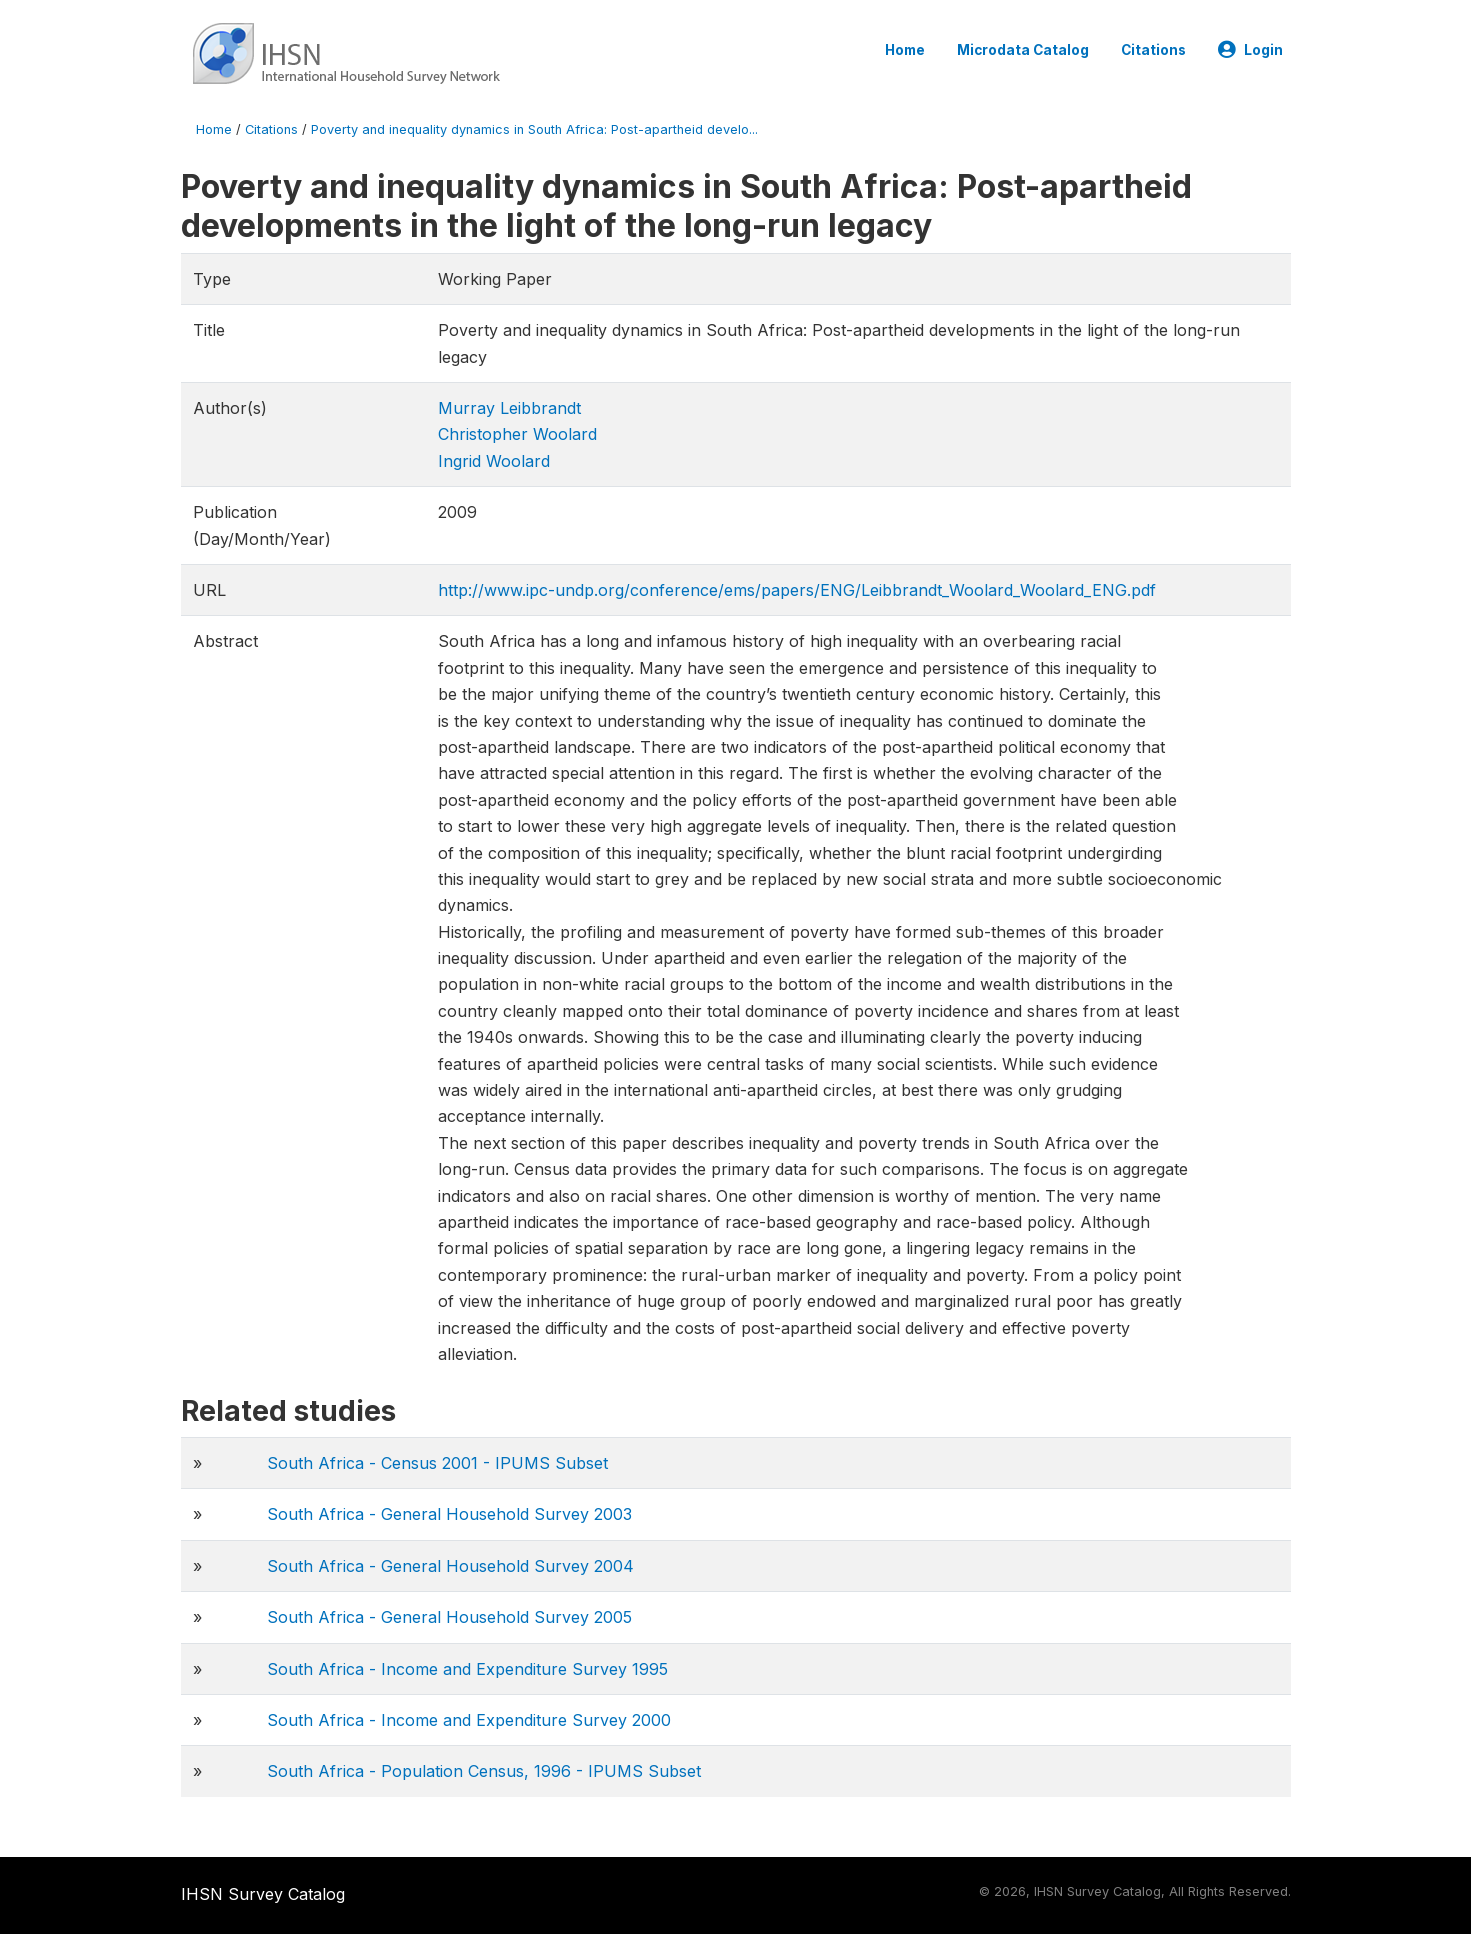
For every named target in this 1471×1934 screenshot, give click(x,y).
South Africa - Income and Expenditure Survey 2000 (469, 1720)
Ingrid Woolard (494, 461)
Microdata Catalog (1023, 50)
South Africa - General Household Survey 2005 (449, 1617)
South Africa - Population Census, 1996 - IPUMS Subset (484, 1771)
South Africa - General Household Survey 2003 (449, 1514)
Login (1250, 50)
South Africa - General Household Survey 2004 (450, 1566)
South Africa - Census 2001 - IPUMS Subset (437, 1463)
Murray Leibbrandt (509, 408)
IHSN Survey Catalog (263, 1894)
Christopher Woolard (517, 434)
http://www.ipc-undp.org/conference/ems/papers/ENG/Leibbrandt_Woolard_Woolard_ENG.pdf (797, 590)
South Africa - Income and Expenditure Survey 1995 (467, 1669)
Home (905, 50)
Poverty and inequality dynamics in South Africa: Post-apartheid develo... (534, 129)
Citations (1153, 50)
